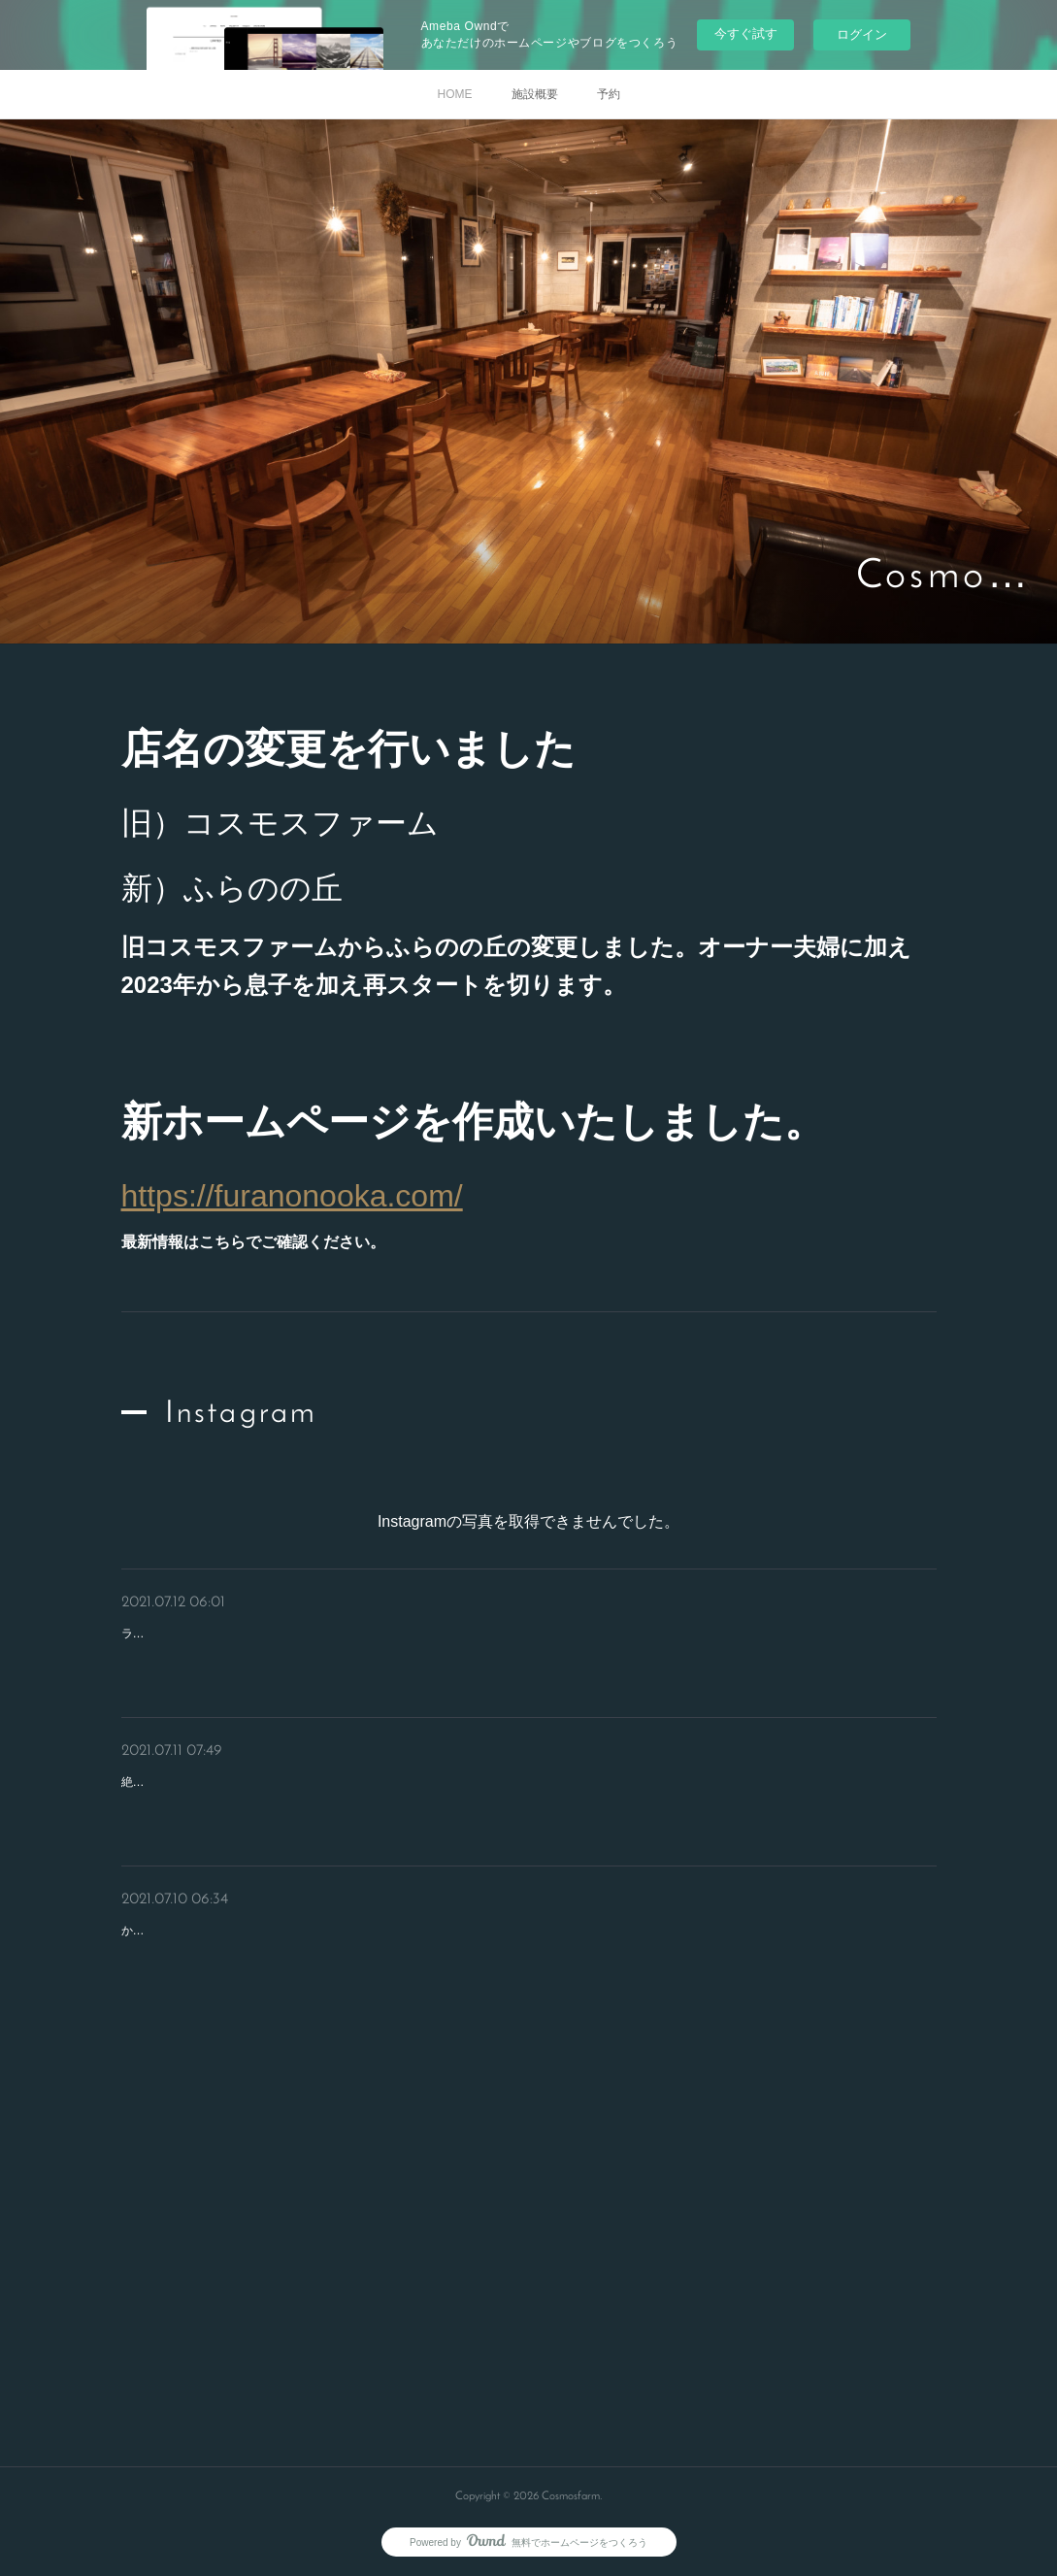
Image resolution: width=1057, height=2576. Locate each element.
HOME (455, 94)
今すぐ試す (745, 33)
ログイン (862, 34)
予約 (608, 94)
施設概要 (535, 94)
